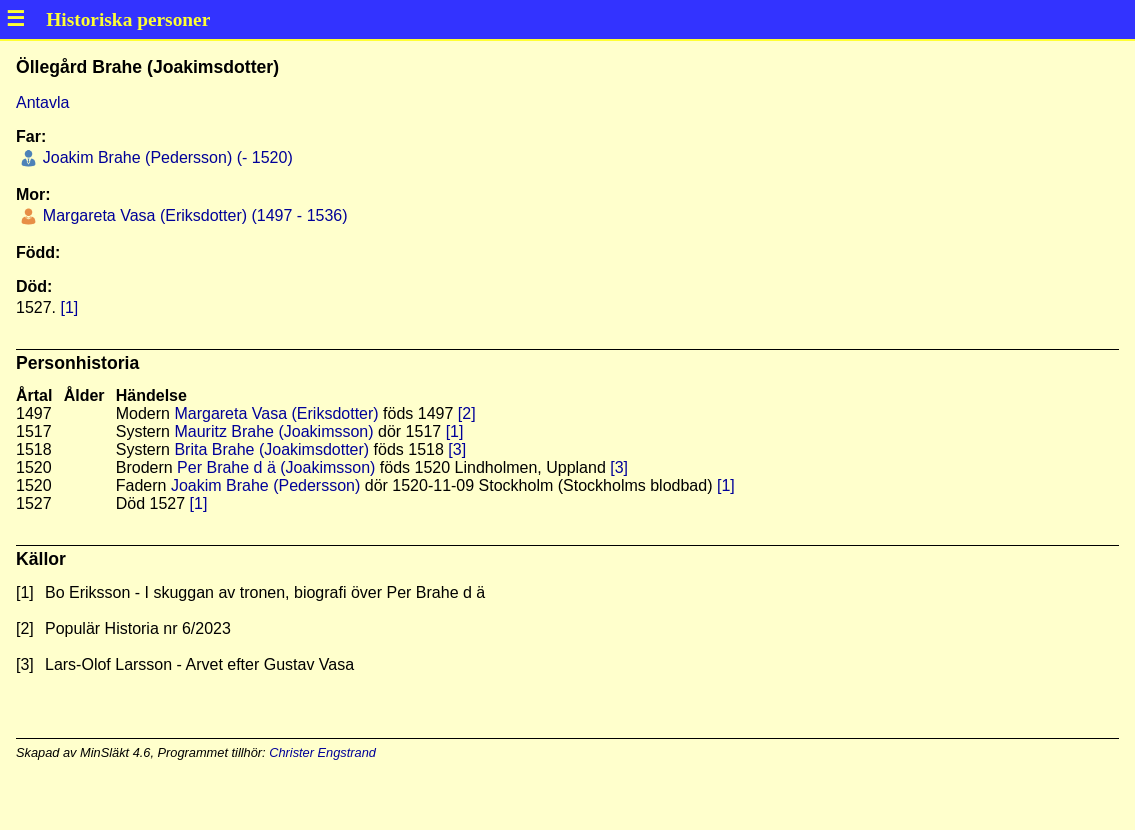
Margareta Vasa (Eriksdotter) (276, 413)
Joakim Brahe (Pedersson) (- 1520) (165, 157)
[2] (467, 413)
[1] (69, 307)
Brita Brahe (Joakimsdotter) (271, 449)
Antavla (42, 102)
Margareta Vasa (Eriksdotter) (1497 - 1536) (192, 215)
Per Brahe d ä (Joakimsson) (276, 467)
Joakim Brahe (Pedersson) (265, 485)
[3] (457, 449)
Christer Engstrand (322, 752)
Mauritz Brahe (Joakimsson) (273, 431)
